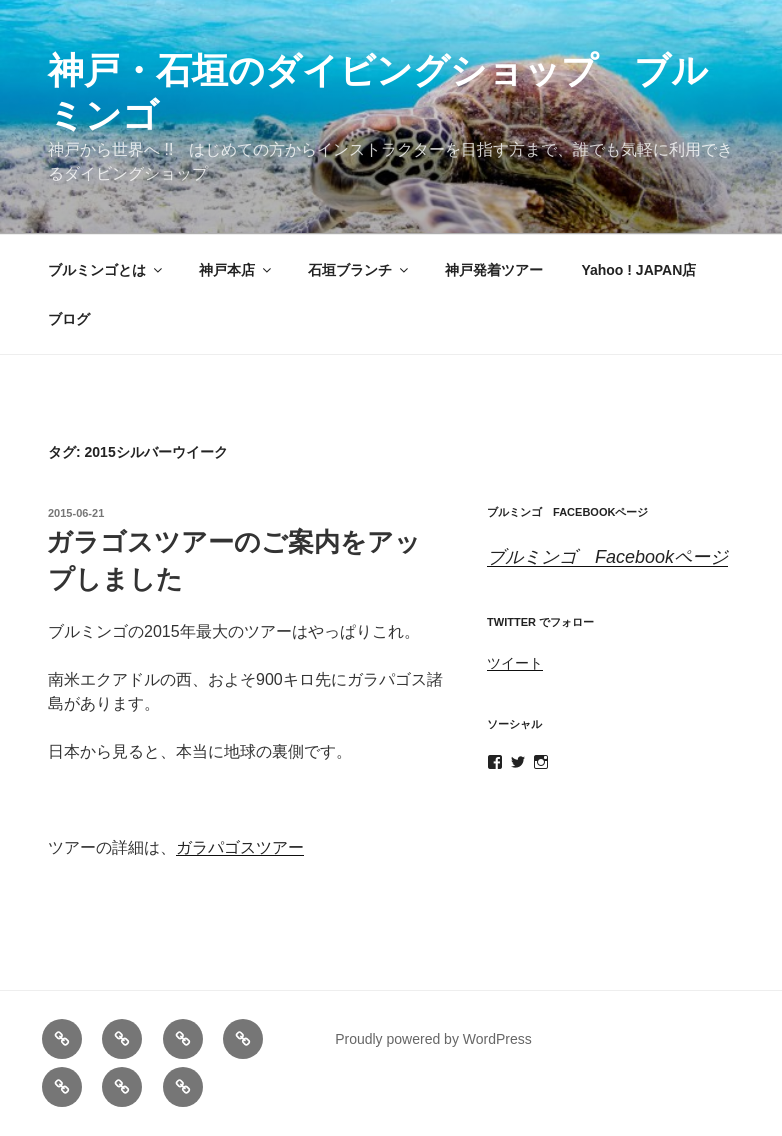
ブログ (69, 319)
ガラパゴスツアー (240, 847)
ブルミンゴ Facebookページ (567, 512)
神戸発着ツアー (494, 270)
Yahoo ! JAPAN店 (638, 270)
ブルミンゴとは (106, 270)
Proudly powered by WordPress (433, 1039)
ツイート (515, 663)
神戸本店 (236, 270)
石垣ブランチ (359, 270)
